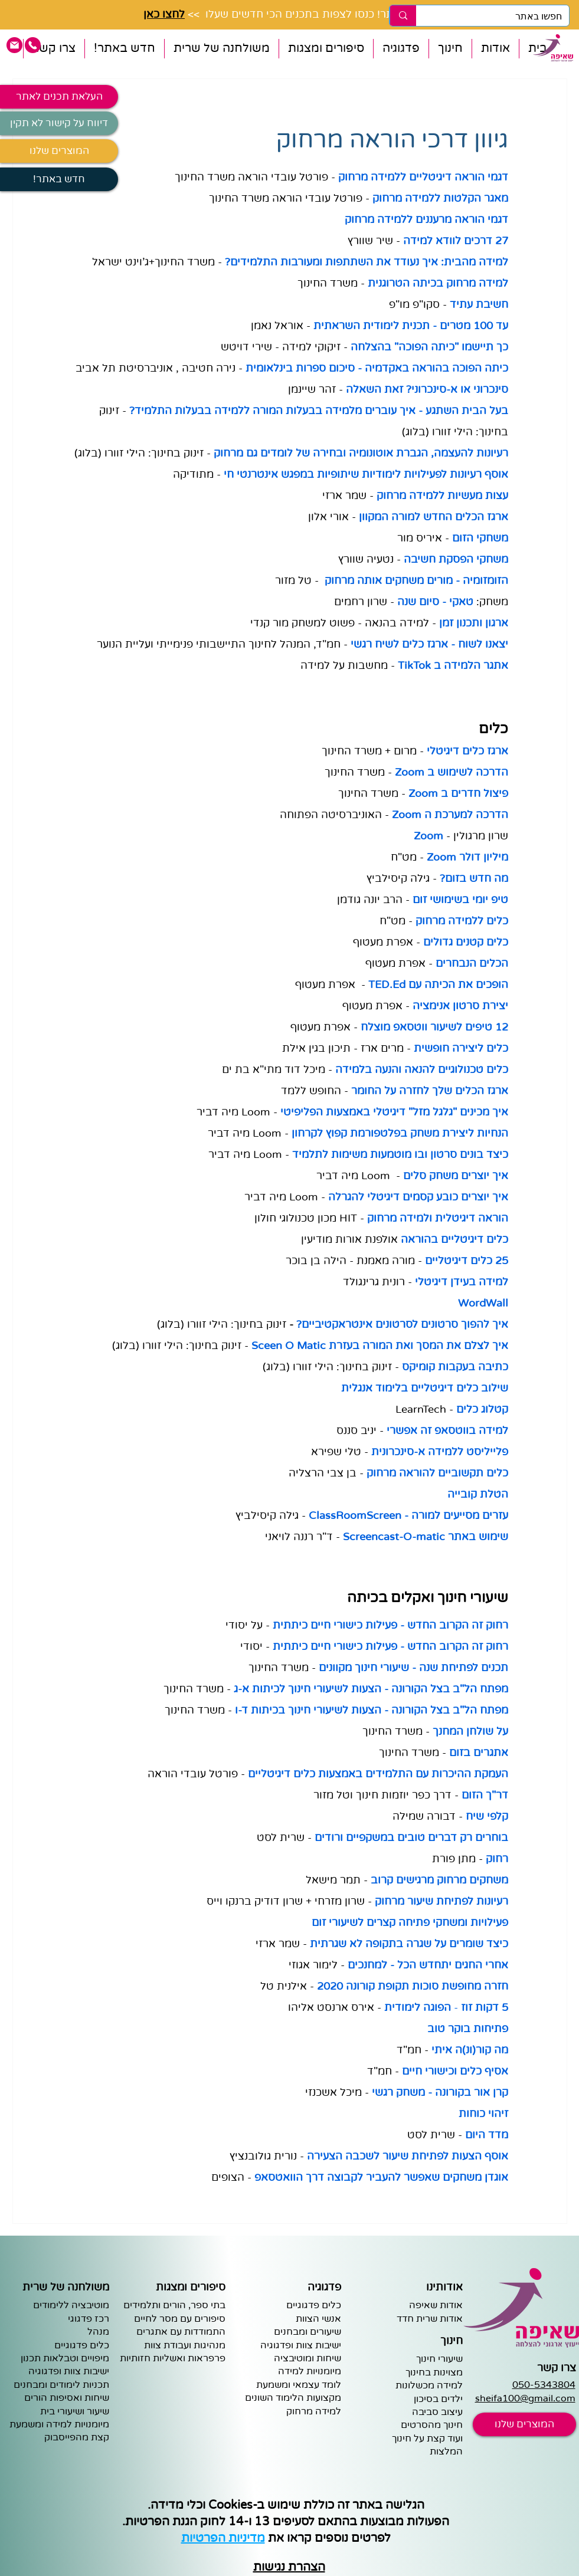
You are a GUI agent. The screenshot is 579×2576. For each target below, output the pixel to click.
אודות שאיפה (436, 2305)
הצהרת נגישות (289, 2567)
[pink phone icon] (33, 45)
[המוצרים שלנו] (59, 151)
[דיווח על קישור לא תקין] (59, 123)
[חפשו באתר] (501, 16)
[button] (495, 48)
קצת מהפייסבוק (76, 2437)
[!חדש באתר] (59, 179)
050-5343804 (543, 2385)
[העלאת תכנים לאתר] (59, 97)
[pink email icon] (14, 45)
